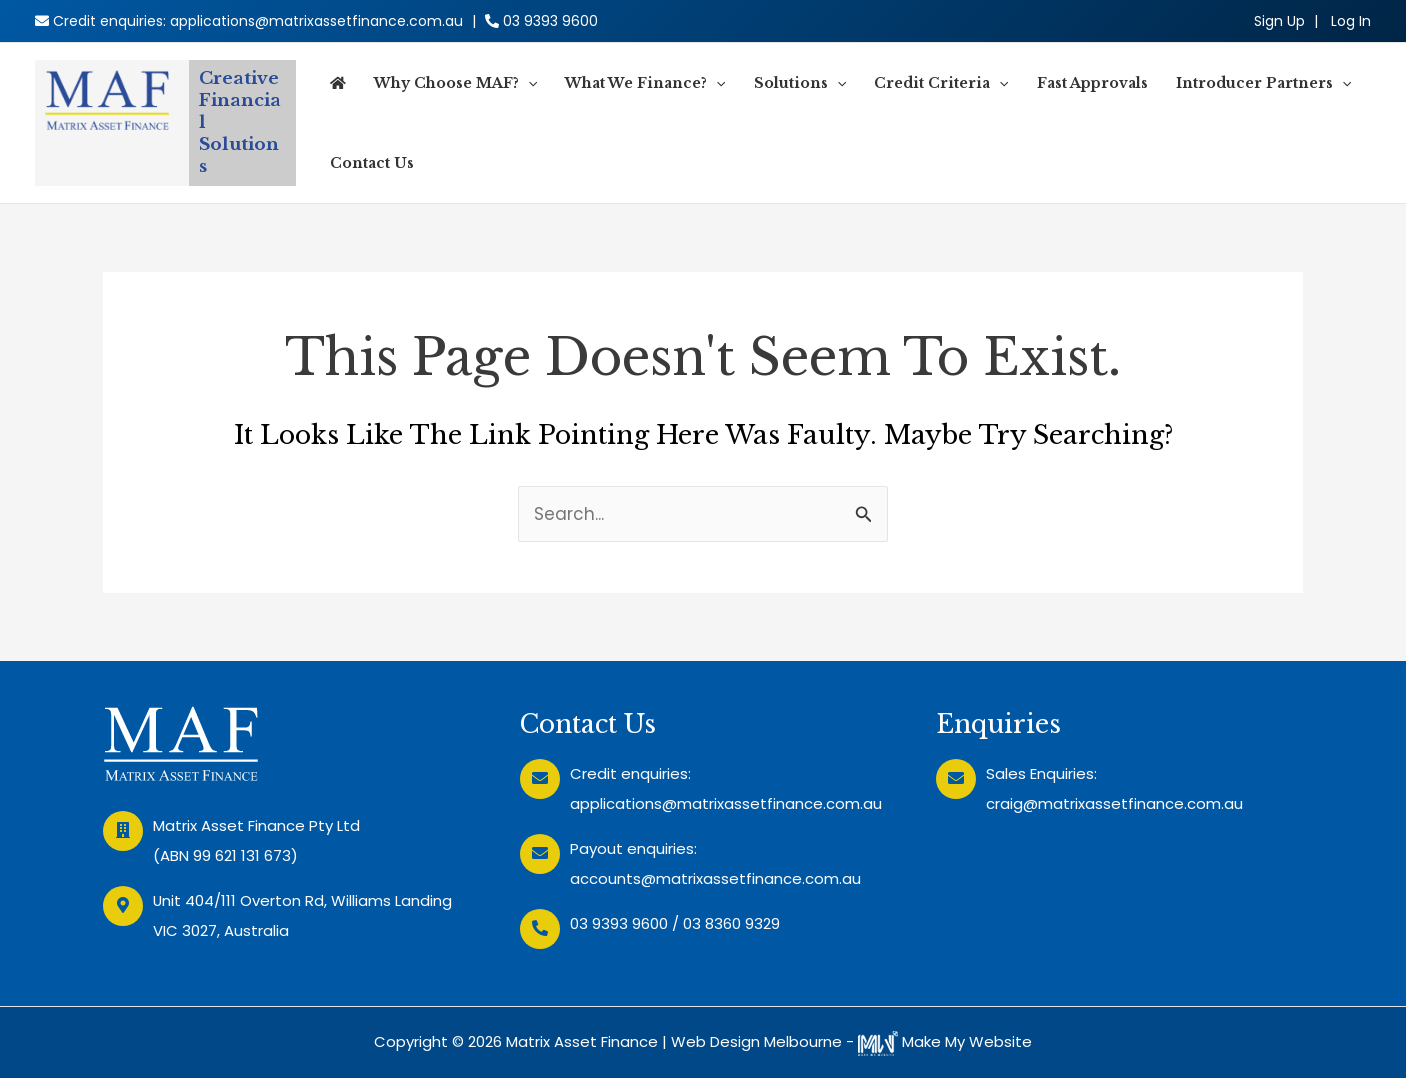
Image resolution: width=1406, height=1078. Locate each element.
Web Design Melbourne (756, 1041)
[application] (528, 83)
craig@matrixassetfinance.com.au (1114, 803)
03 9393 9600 (550, 21)
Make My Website (945, 1041)
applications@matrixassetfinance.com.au (316, 21)
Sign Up (1279, 21)
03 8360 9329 (731, 923)
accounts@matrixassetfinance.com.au (715, 878)
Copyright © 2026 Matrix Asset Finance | (522, 1041)
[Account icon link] (1351, 21)
